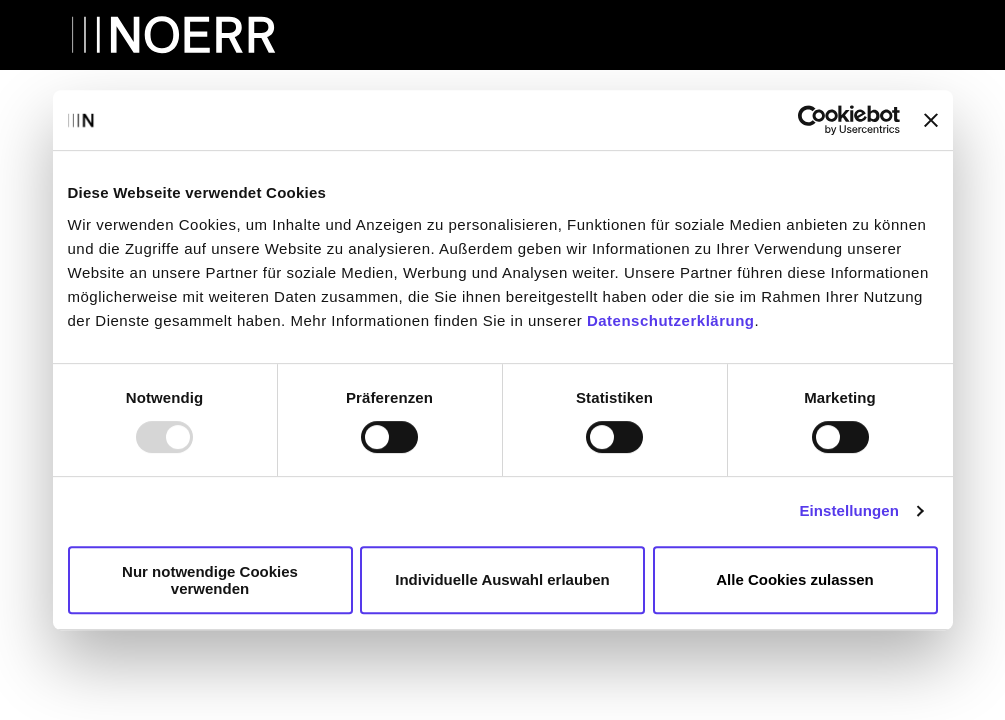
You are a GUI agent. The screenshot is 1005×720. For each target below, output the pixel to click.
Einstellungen (849, 510)
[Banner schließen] (931, 120)
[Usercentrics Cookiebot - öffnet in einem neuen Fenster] (812, 120)
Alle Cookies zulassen (795, 579)
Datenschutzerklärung (671, 320)
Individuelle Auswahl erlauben (502, 579)
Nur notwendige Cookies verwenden (210, 580)
